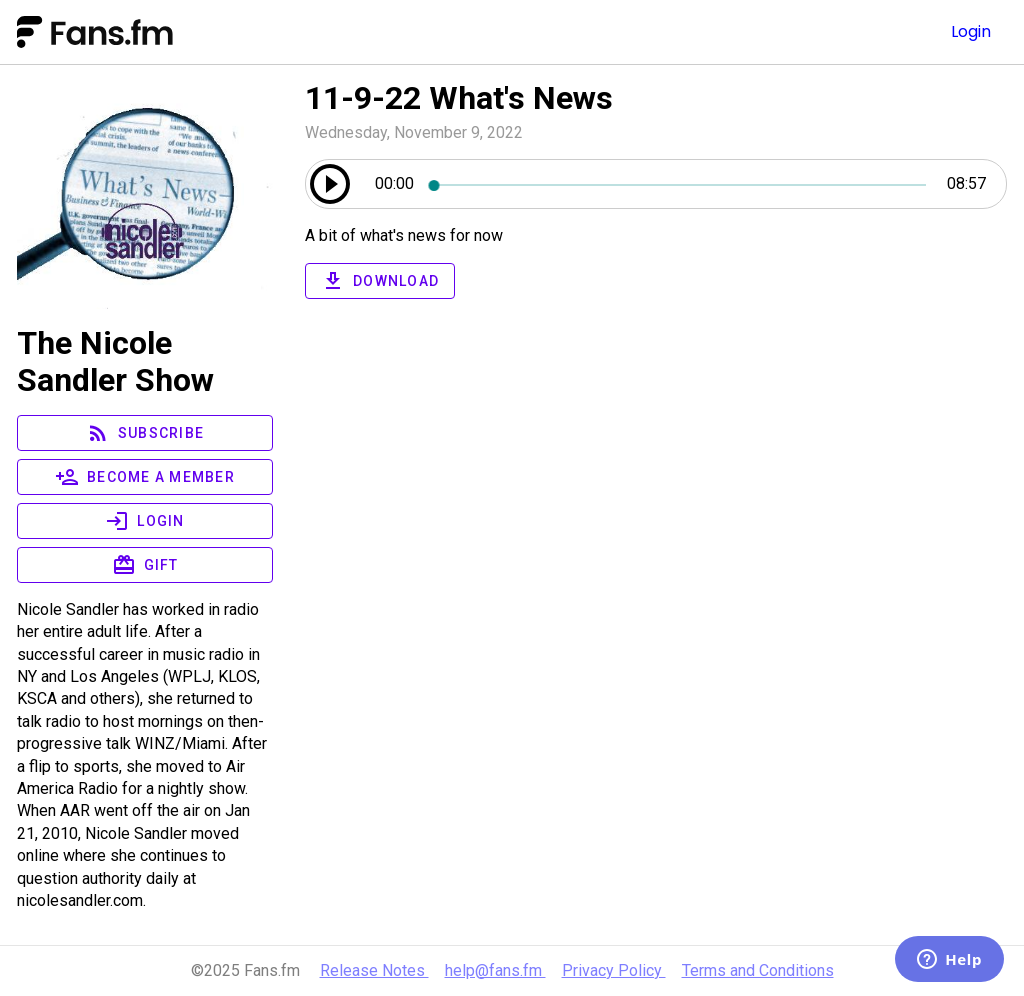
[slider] (680, 184)
